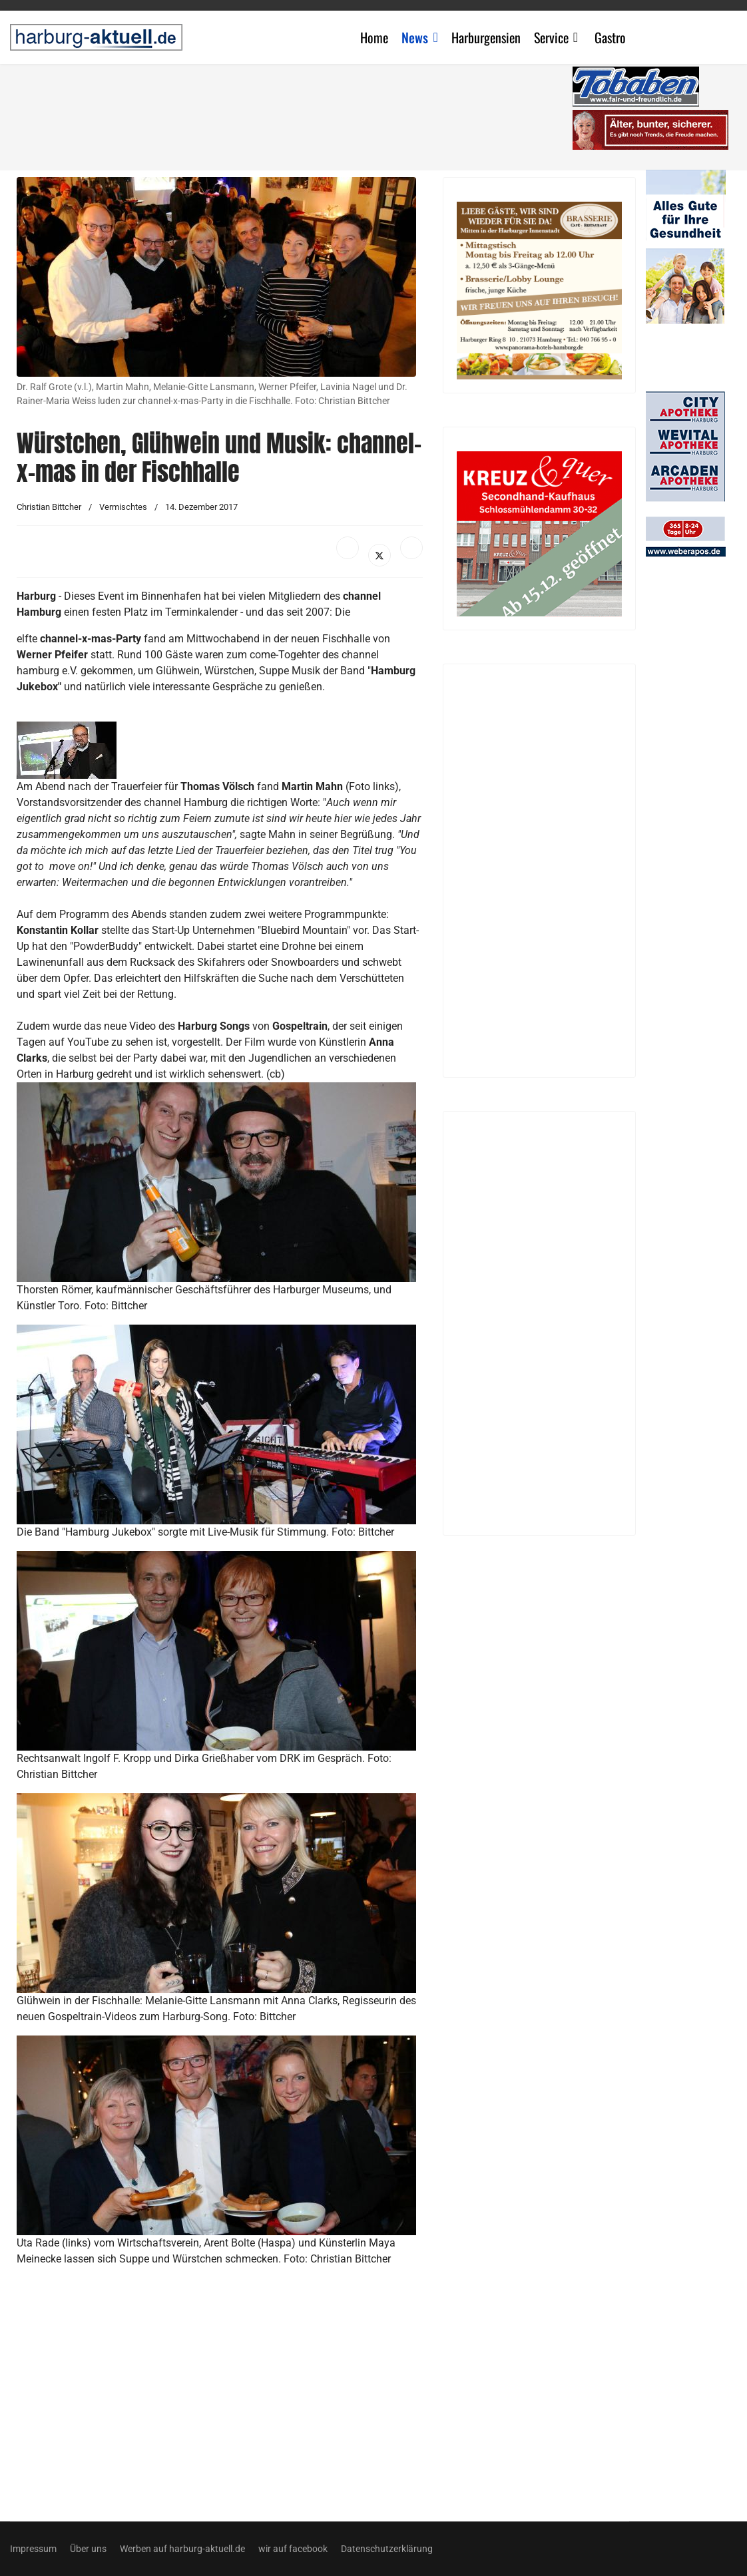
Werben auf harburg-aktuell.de (182, 2548)
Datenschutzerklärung (387, 2548)
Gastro (610, 37)
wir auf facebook (293, 2548)
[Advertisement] (296, 113)
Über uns (88, 2548)
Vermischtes (123, 507)
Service (551, 37)
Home (374, 37)
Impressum (33, 2548)
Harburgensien (486, 37)
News (414, 37)
